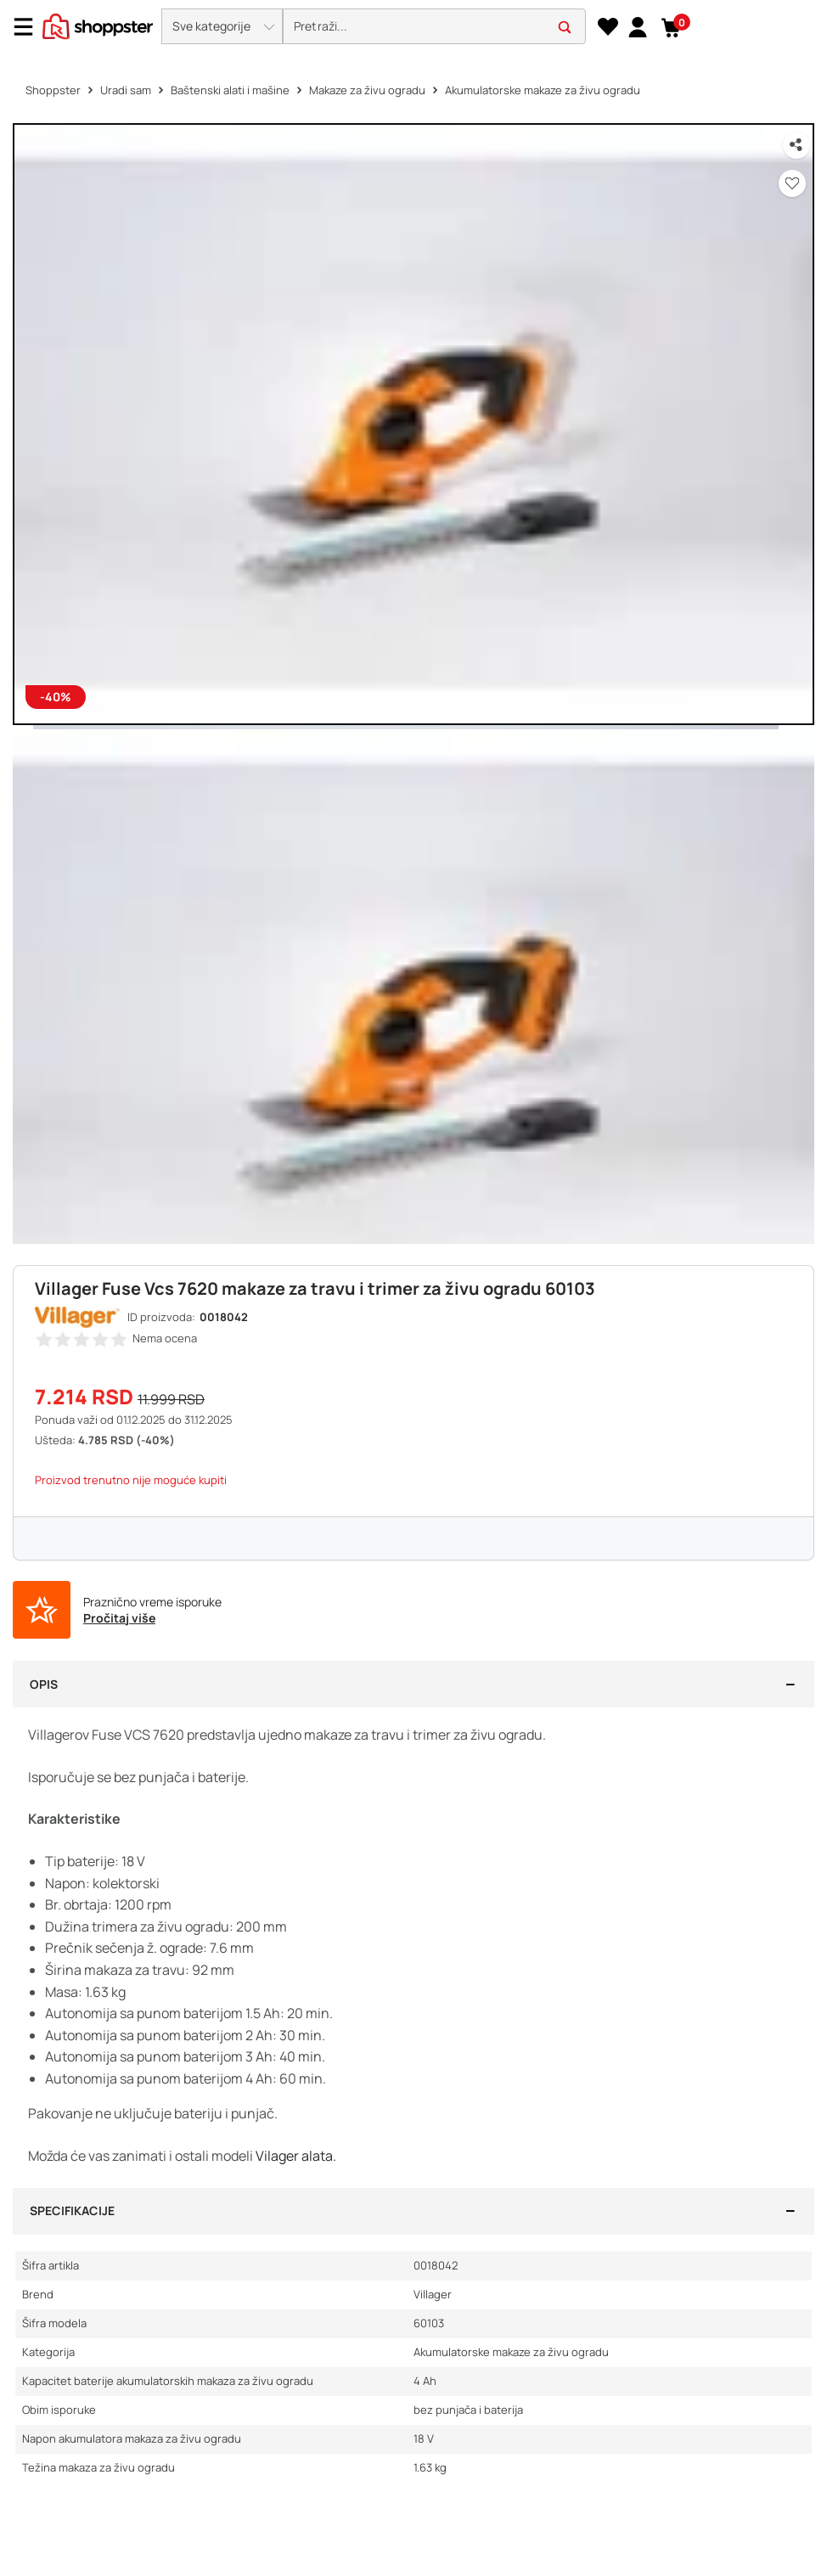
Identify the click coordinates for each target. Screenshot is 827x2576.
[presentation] (413, 27)
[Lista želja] (607, 27)
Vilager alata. (296, 2155)
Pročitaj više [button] (119, 1618)
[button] (222, 26)
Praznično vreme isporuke (152, 1602)
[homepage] (97, 24)
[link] (637, 26)
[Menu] (30, 27)
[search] (434, 26)
